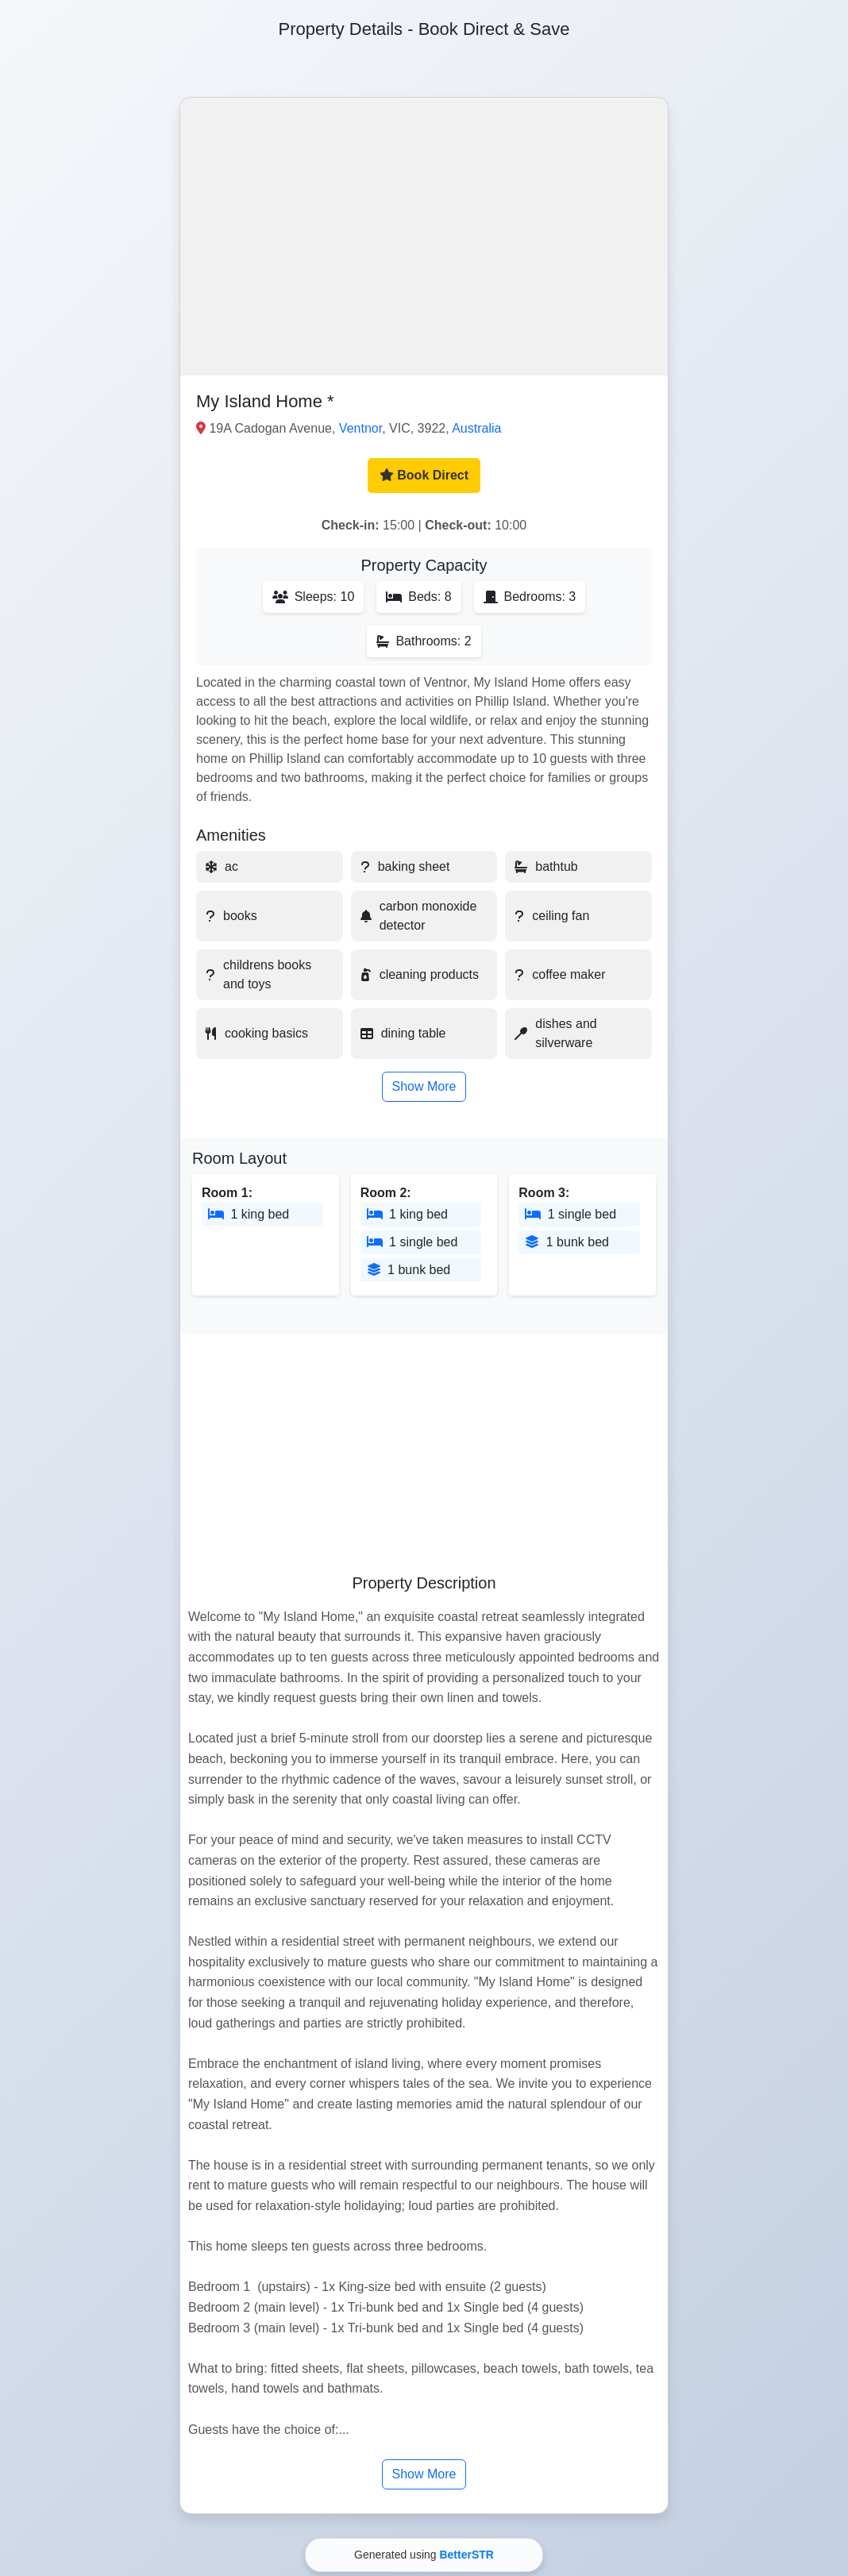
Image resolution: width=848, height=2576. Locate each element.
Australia (476, 428)
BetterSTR (466, 2554)
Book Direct (424, 475)
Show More (424, 1086)
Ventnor (360, 428)
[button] (424, 236)
